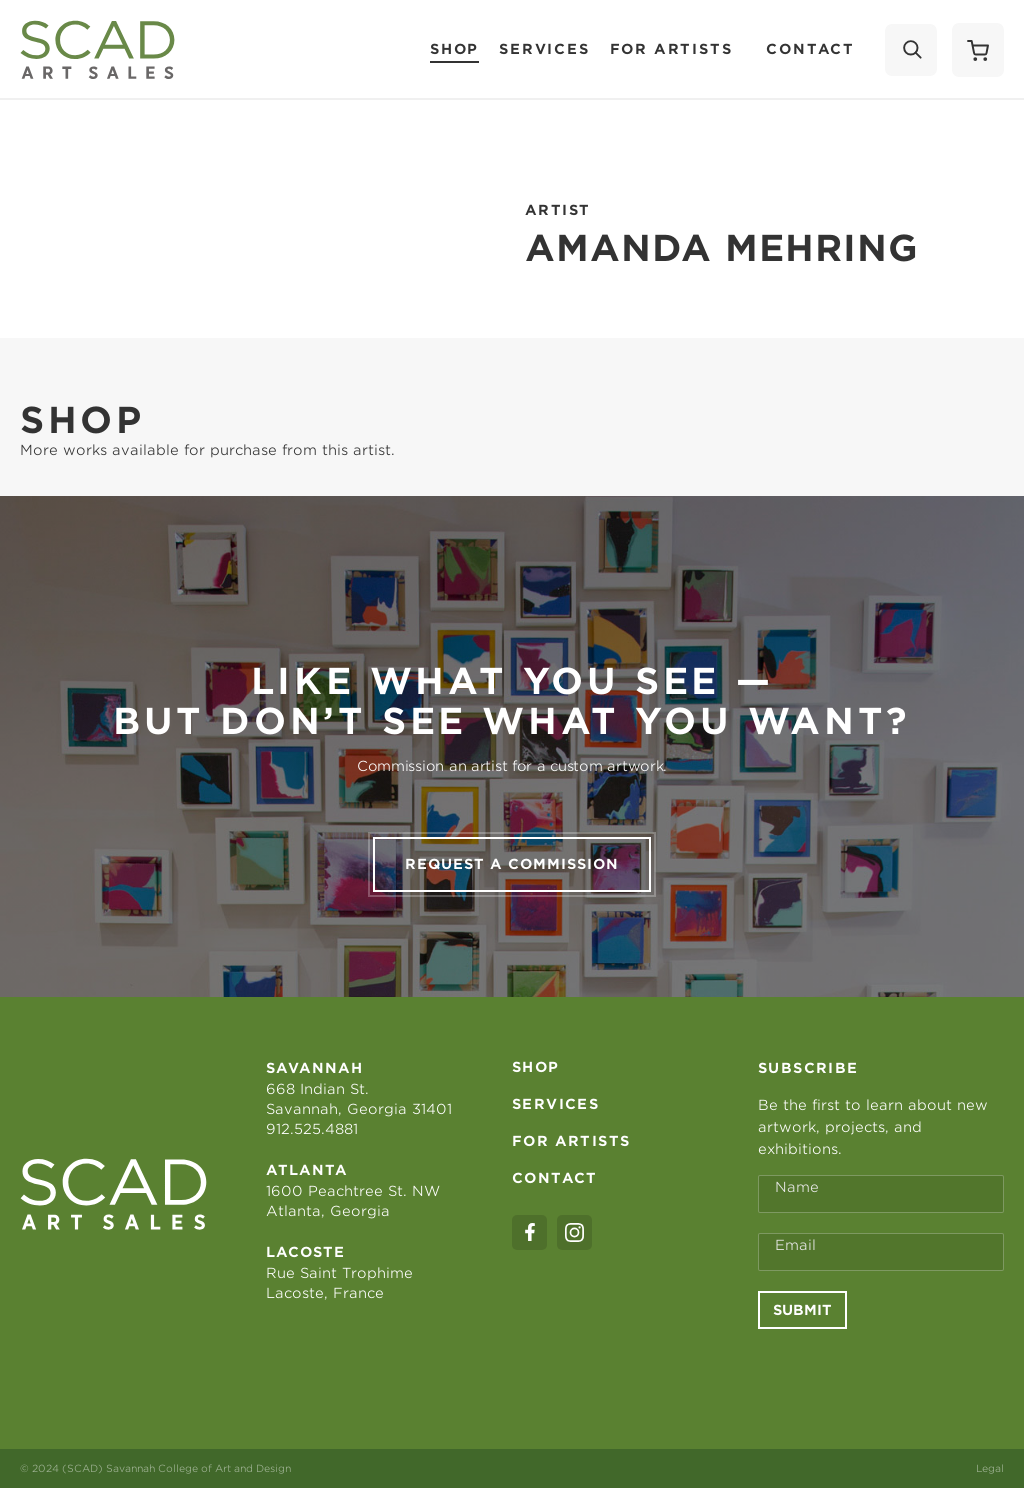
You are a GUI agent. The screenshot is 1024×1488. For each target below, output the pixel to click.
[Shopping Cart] (978, 50)
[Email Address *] (881, 1252)
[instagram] (574, 1232)
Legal (990, 1468)
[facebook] (529, 1232)
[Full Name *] (881, 1194)
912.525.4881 (312, 1129)
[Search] (911, 50)
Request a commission (512, 864)
